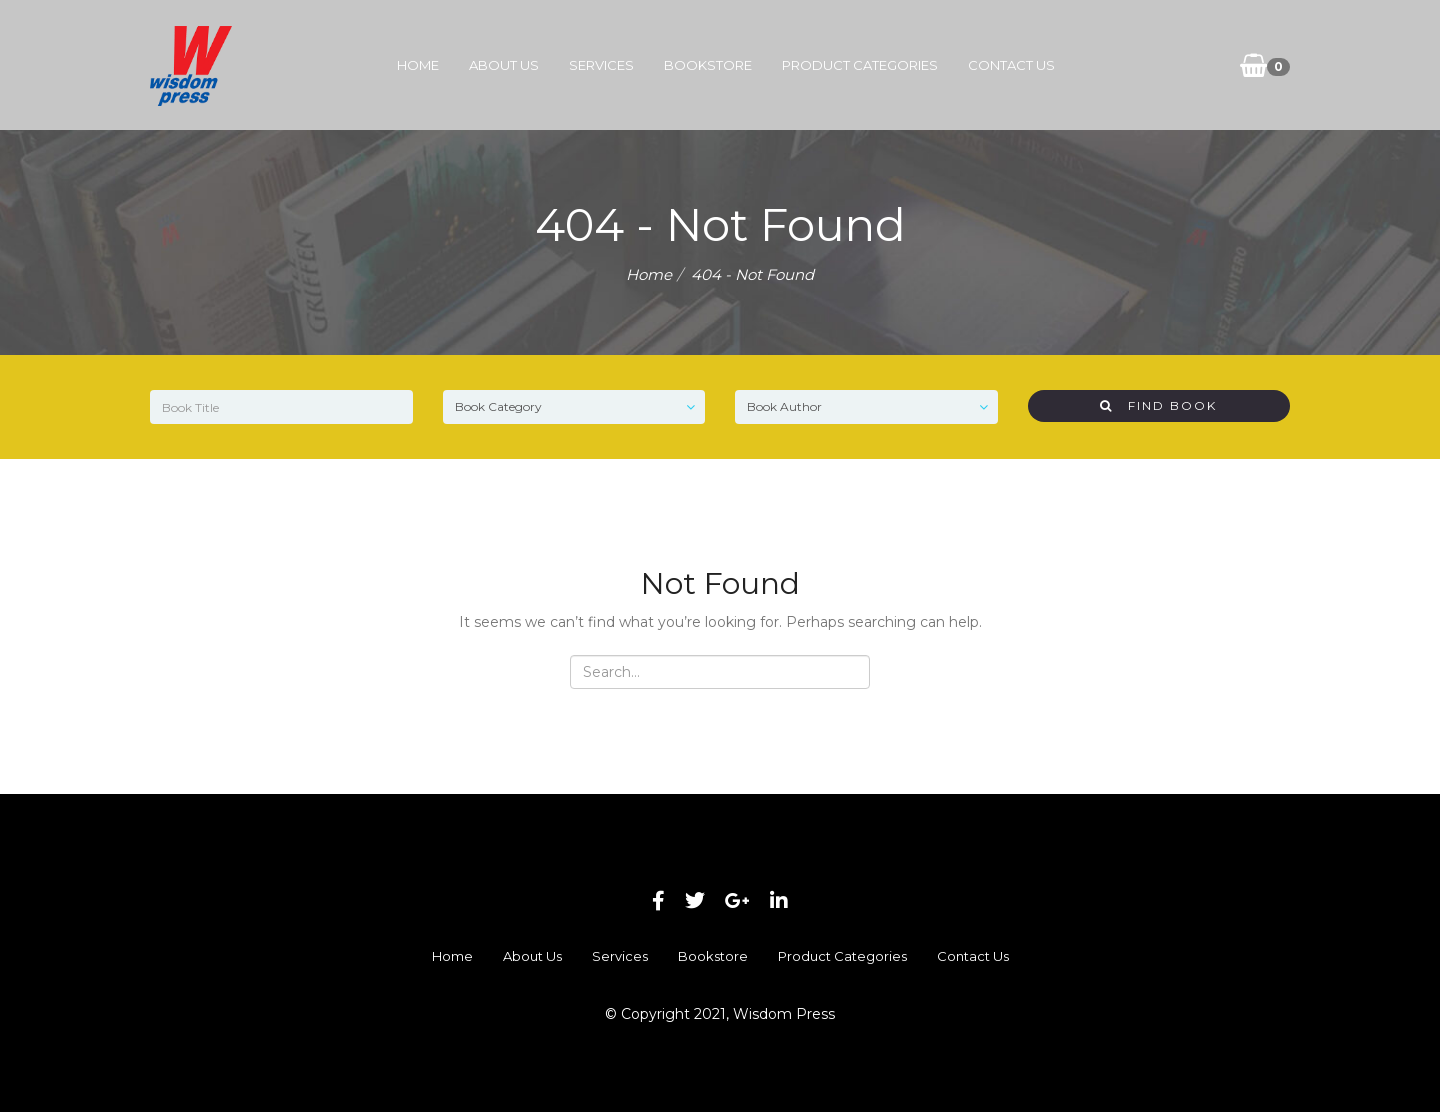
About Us (504, 65)
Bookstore (708, 65)
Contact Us (1011, 65)
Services (601, 65)
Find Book (1158, 405)
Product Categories (860, 65)
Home (418, 65)
